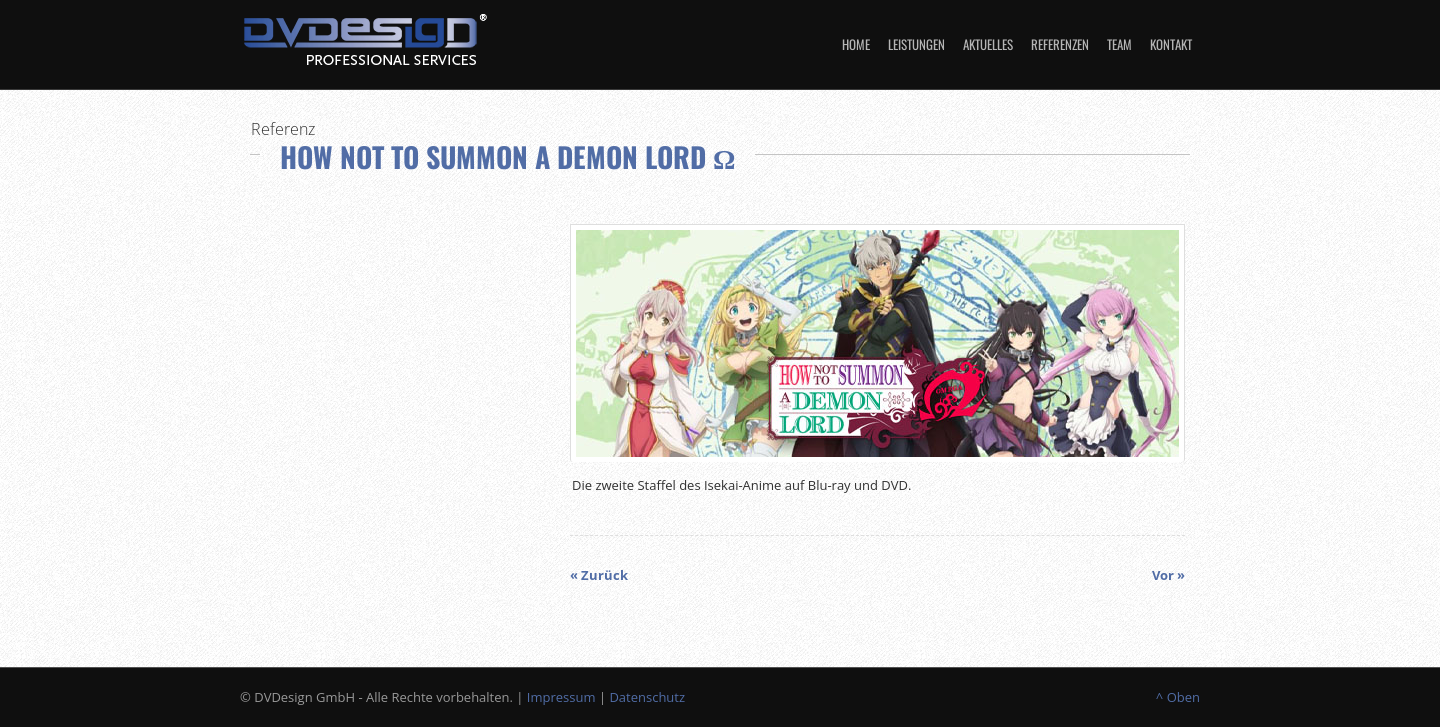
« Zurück (599, 575)
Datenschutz (647, 697)
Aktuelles (988, 44)
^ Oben (1178, 697)
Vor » (1168, 575)
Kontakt (1171, 44)
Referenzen (1060, 44)
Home (856, 44)
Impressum (561, 697)
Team (1119, 44)
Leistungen (916, 44)
